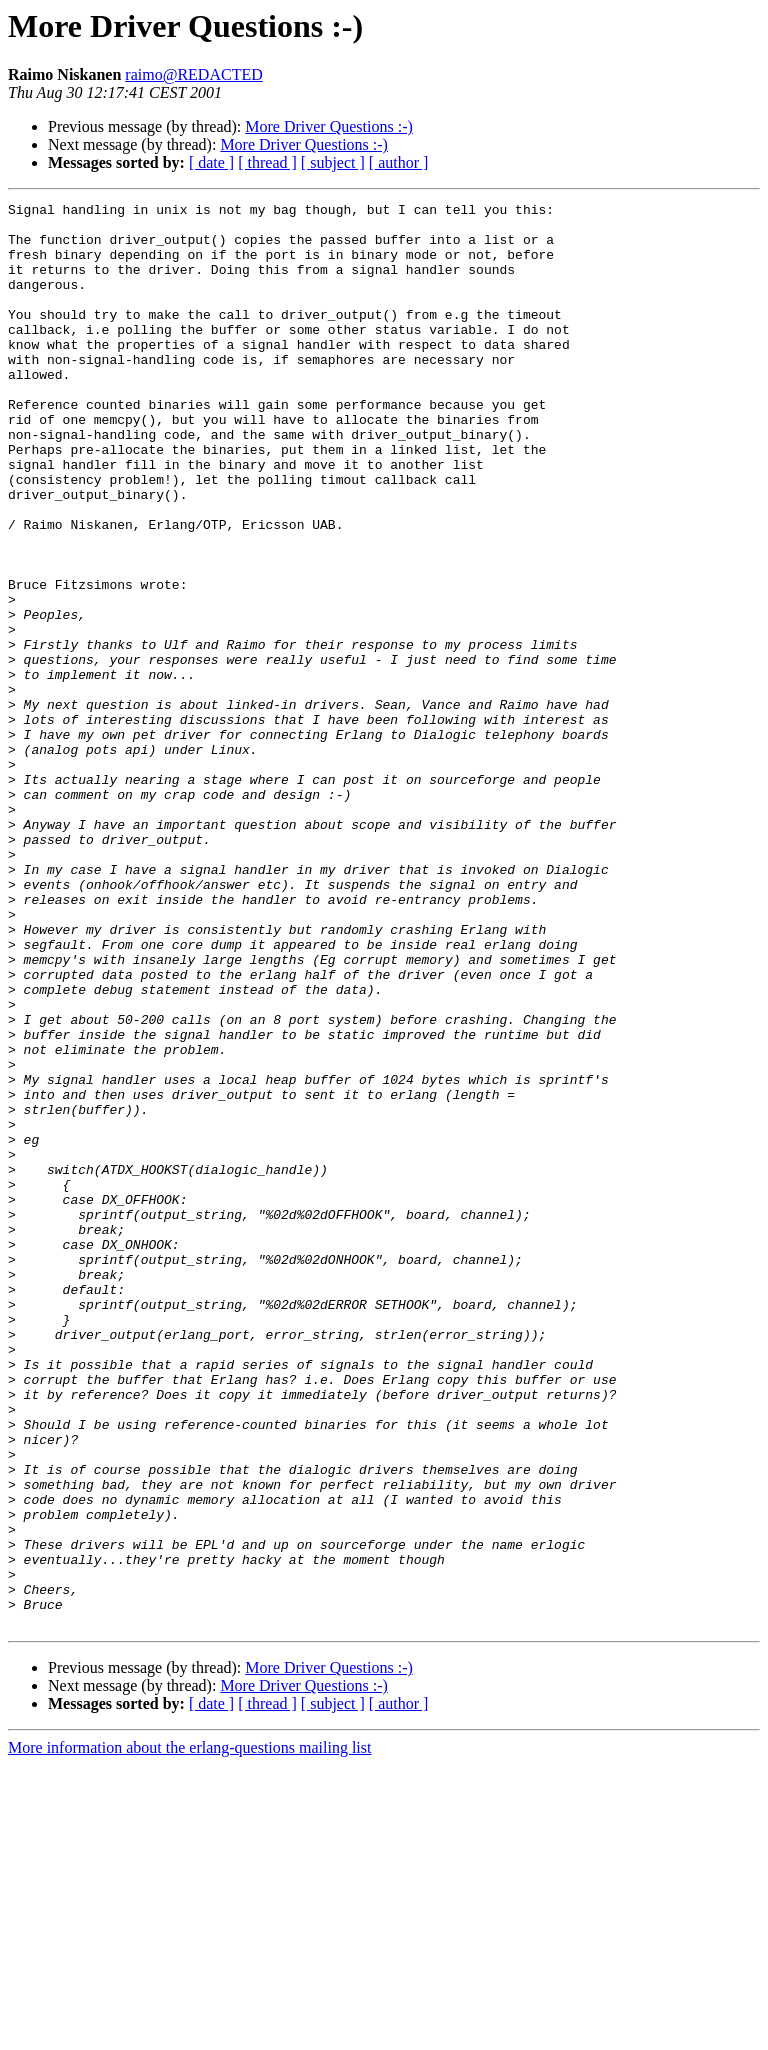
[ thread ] (267, 162)
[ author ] (399, 162)
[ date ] (211, 162)
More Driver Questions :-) (329, 126)
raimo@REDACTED (193, 74)
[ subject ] (333, 162)
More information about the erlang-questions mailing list (189, 2032)
